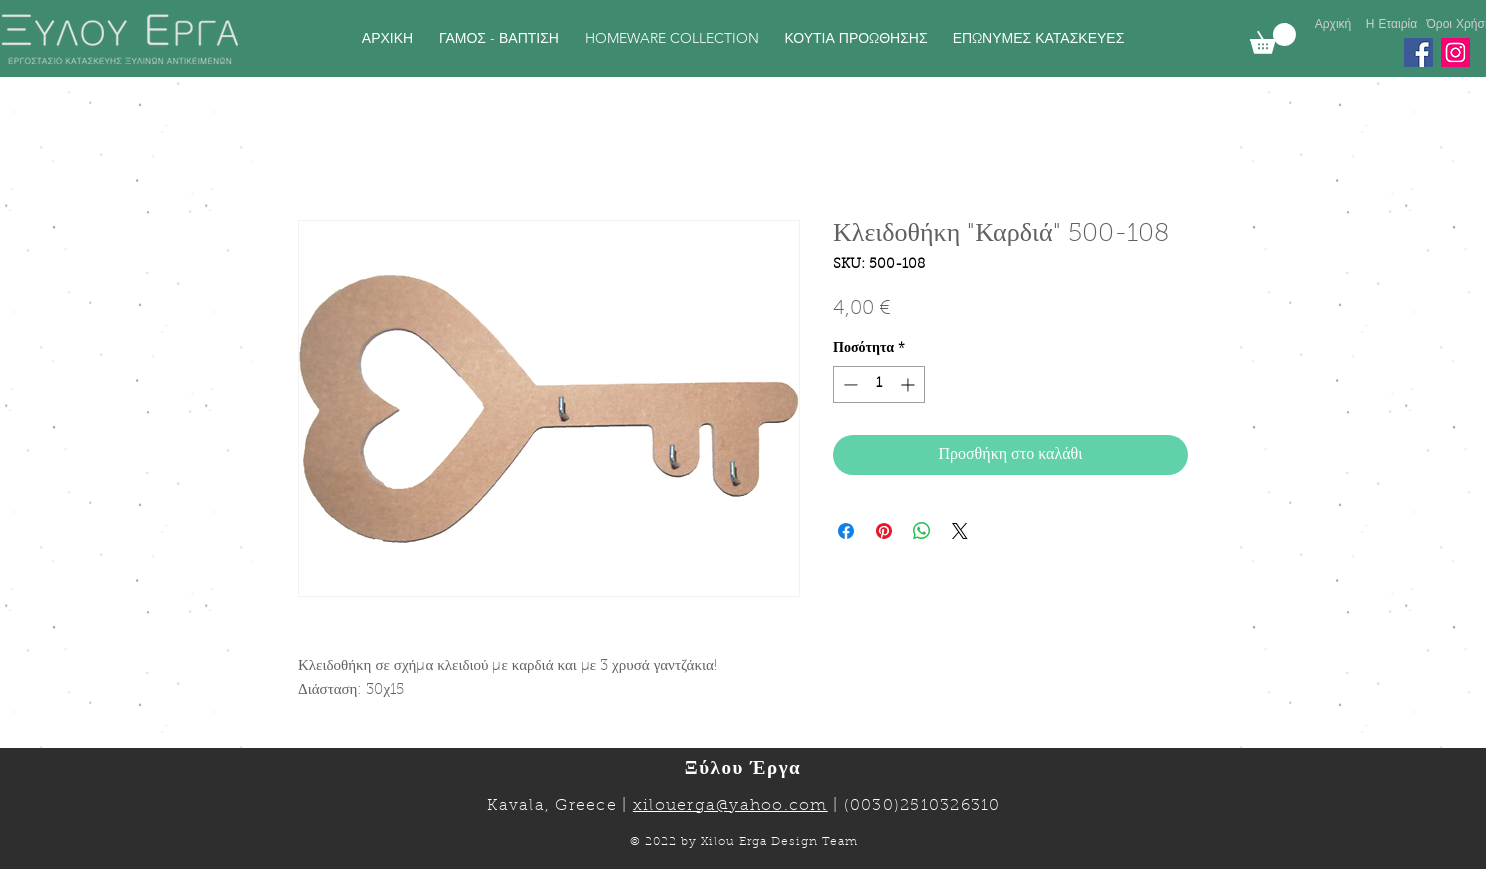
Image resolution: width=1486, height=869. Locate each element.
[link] (1273, 38)
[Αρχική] (1333, 24)
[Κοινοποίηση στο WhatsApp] (922, 531)
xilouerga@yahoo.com (730, 806)
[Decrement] (848, 384)
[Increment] (909, 384)
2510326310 (950, 806)
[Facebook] (1418, 52)
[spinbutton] (879, 384)
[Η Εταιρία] (1391, 24)
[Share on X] (960, 531)
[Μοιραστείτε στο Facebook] (846, 531)
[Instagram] (1455, 52)
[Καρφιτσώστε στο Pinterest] (884, 531)
